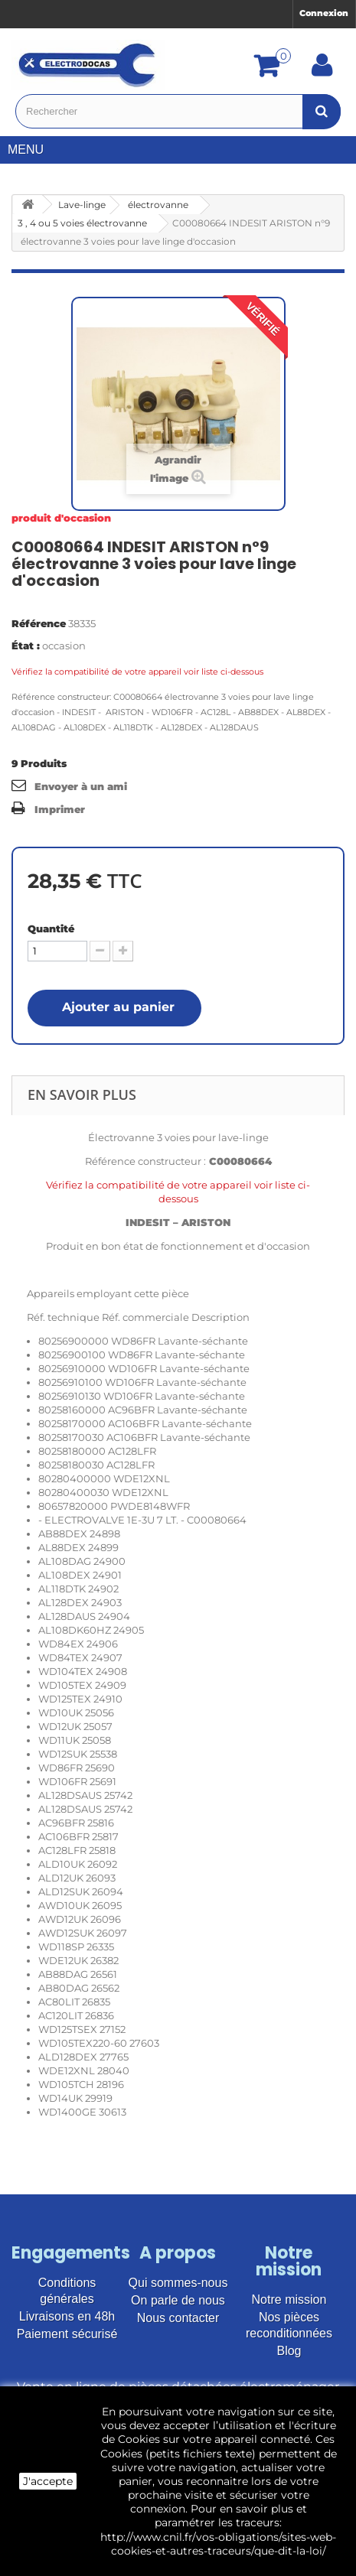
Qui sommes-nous (178, 2282)
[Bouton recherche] (321, 111)
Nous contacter (178, 2317)
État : (25, 645)
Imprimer (59, 809)
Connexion (323, 13)
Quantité (51, 928)
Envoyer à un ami (80, 786)
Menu (31, 149)
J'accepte (48, 2481)
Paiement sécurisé (67, 2333)
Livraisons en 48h (67, 2316)
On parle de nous (178, 2300)
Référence (38, 623)
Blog (288, 2350)
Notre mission (289, 2299)
